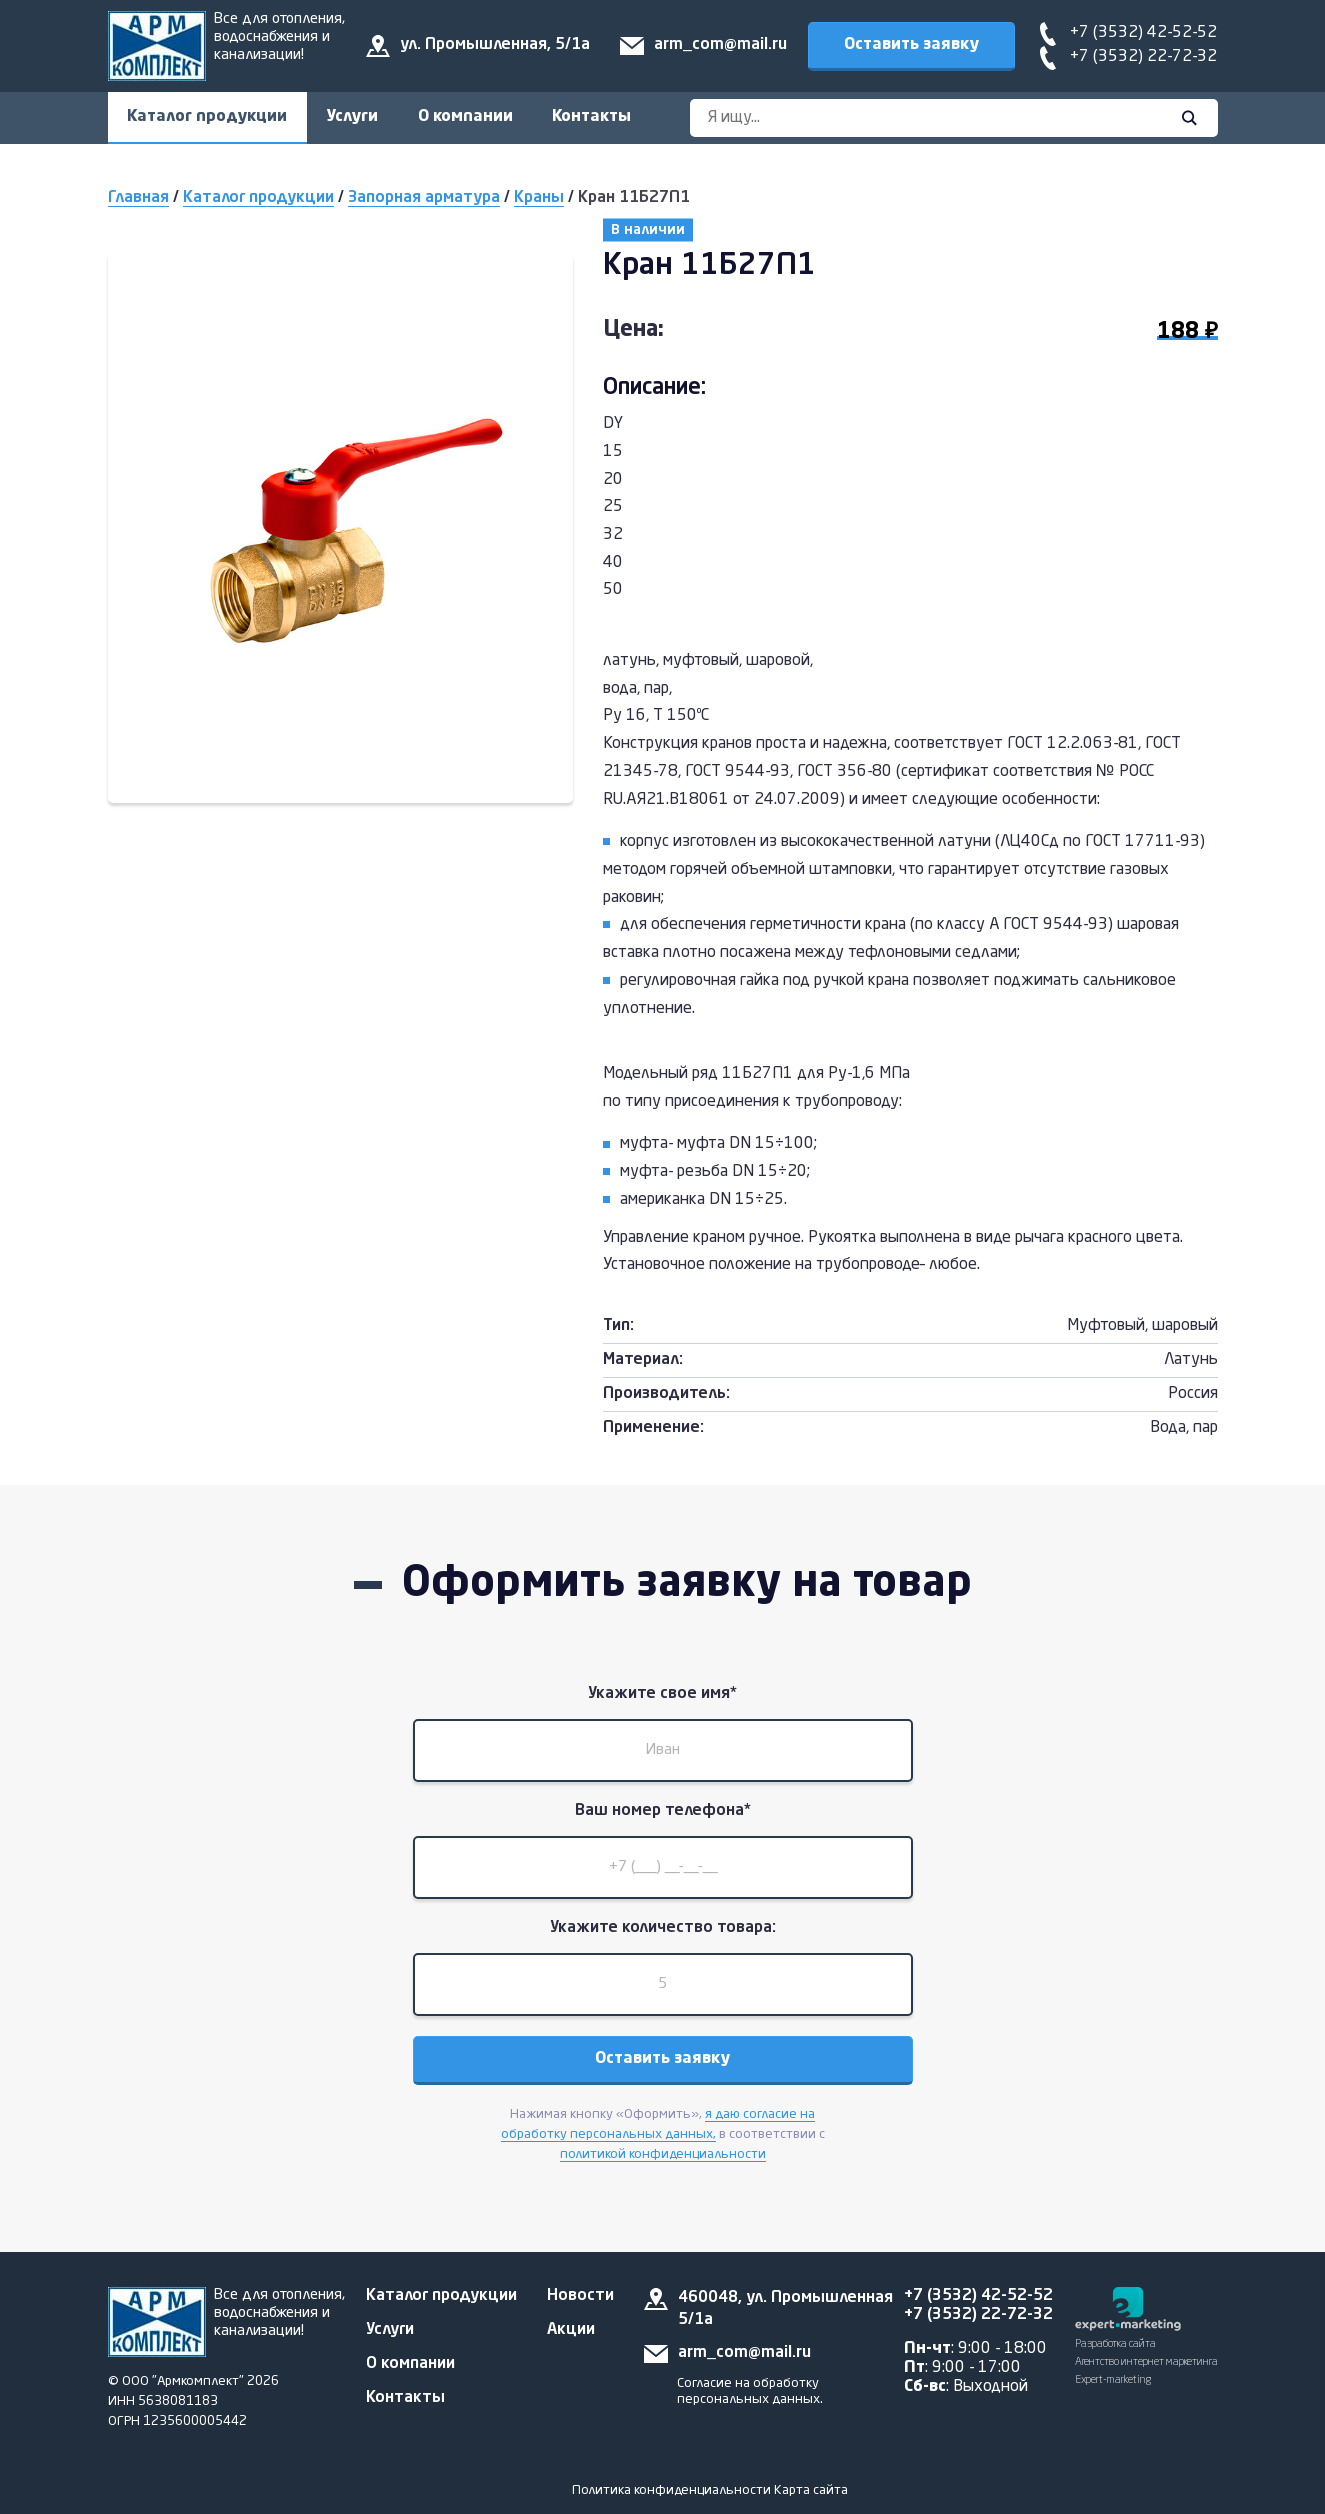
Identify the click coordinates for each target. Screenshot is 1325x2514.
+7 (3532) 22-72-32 (1143, 57)
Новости (580, 2296)
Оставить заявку (911, 45)
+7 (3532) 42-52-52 (1143, 33)
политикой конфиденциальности (663, 2158)
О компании (467, 117)
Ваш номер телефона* (663, 1813)
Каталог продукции (208, 117)
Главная (138, 199)
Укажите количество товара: (663, 1931)
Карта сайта (811, 2490)
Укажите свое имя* (662, 1695)
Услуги (354, 117)
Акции (571, 2330)
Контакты (594, 117)
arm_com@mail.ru (720, 45)
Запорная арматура (424, 199)
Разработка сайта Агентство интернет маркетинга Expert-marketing (1146, 2362)
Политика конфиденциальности (671, 2490)
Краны (539, 199)
